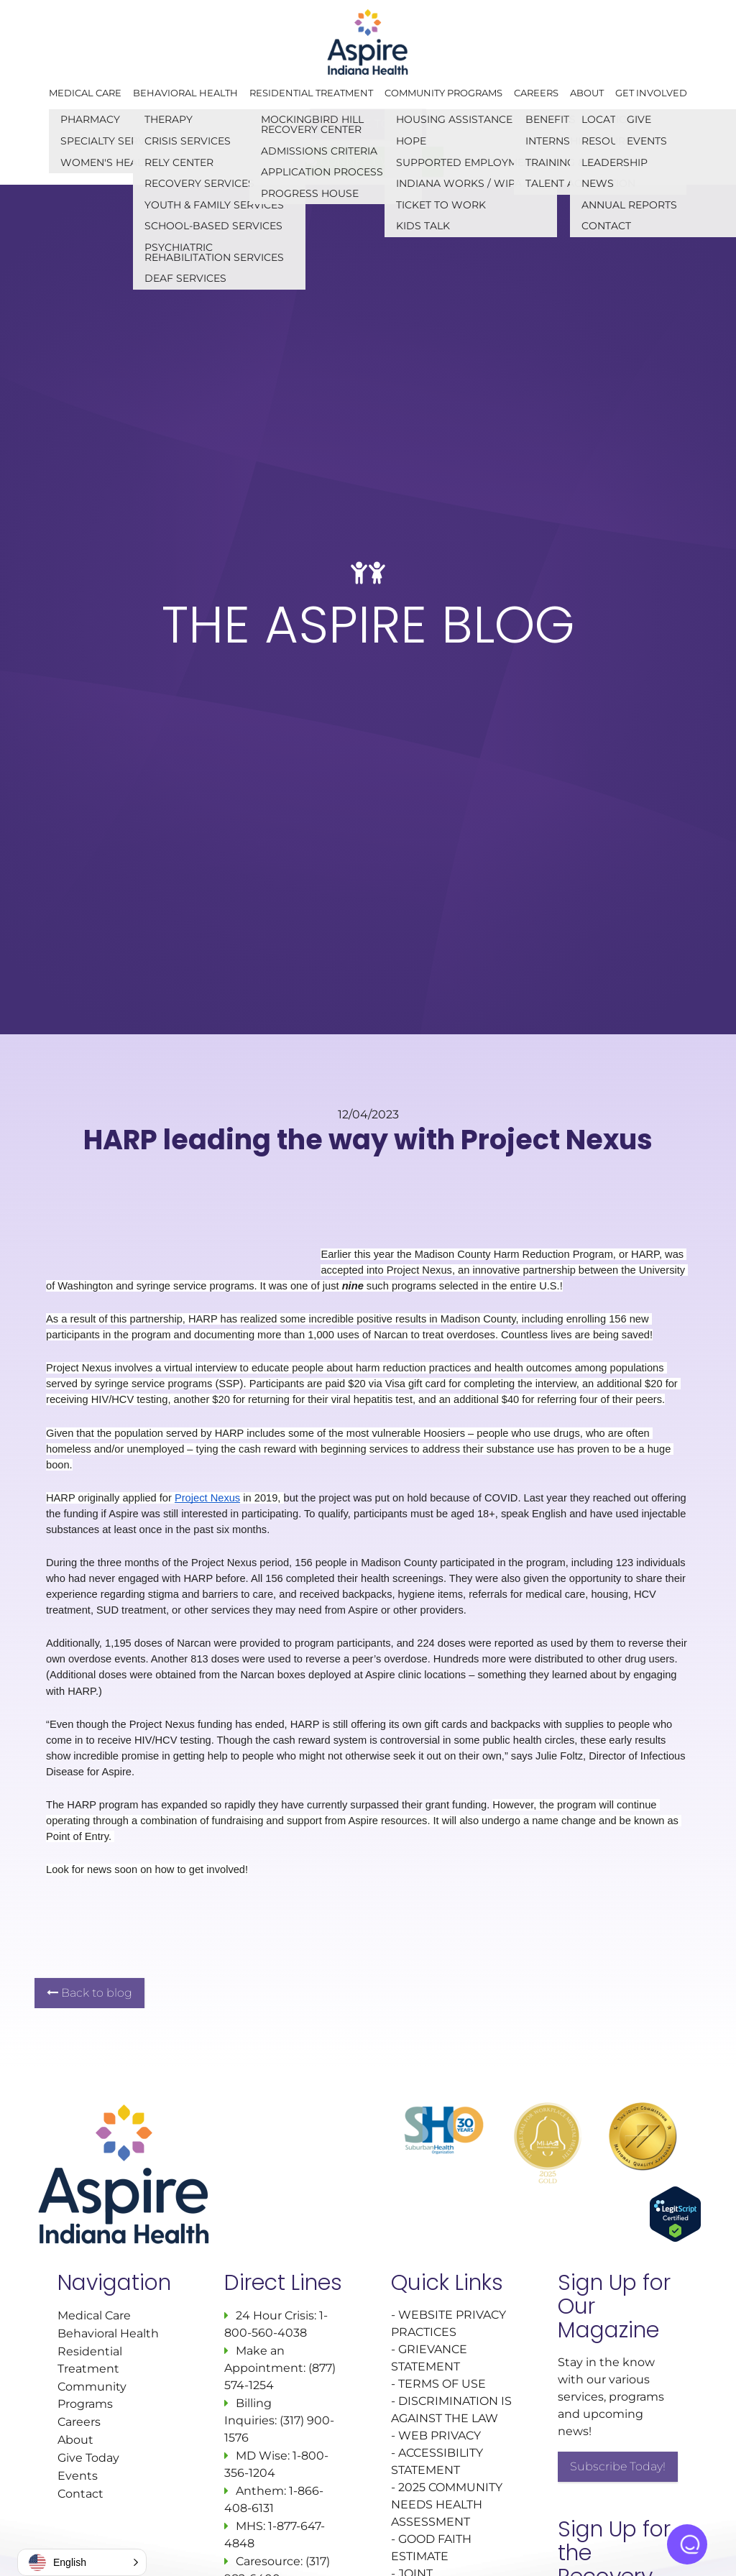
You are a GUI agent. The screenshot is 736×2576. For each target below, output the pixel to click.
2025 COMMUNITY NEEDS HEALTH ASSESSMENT (446, 2504)
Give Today (88, 2458)
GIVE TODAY (368, 124)
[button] (82, 2562)
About (587, 92)
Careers (536, 92)
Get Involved (651, 92)
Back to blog (89, 1993)
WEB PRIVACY (439, 2435)
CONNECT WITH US (368, 161)
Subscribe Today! (618, 2466)
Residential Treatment (311, 92)
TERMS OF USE (442, 2384)
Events (78, 2476)
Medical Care (85, 92)
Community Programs (443, 92)
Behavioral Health (185, 92)
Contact (81, 2494)
